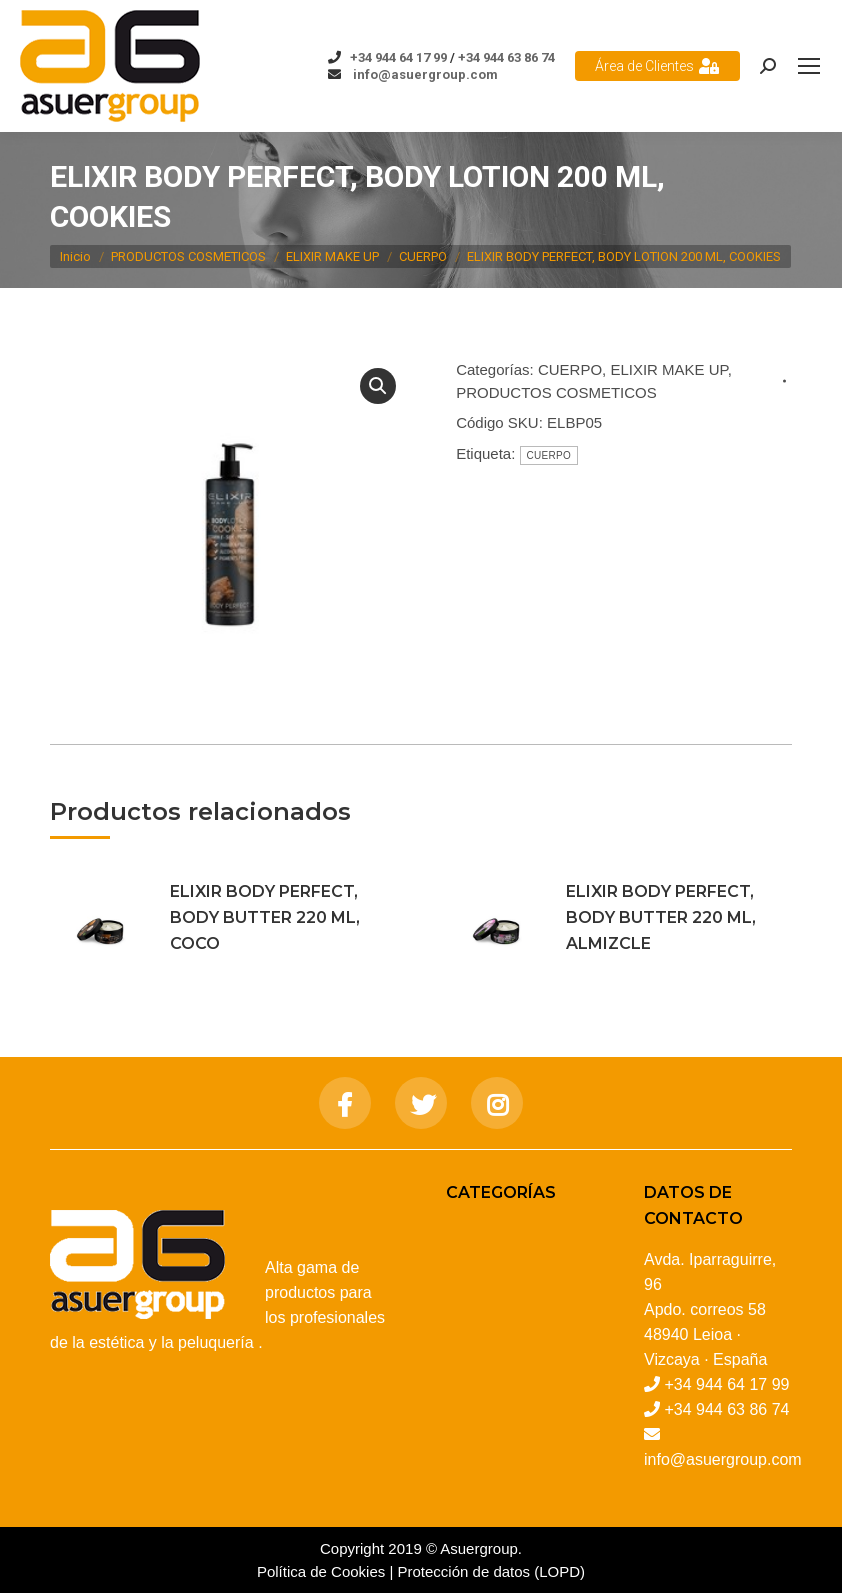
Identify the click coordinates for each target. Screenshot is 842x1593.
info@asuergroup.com (424, 74)
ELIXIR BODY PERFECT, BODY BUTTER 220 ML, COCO (265, 917)
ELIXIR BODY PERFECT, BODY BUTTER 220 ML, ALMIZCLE (661, 917)
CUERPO (570, 369)
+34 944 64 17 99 (398, 57)
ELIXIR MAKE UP (668, 369)
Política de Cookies (321, 1571)
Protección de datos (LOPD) (492, 1571)
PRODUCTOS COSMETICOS (556, 392)
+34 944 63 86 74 (506, 57)
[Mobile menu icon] (809, 66)
